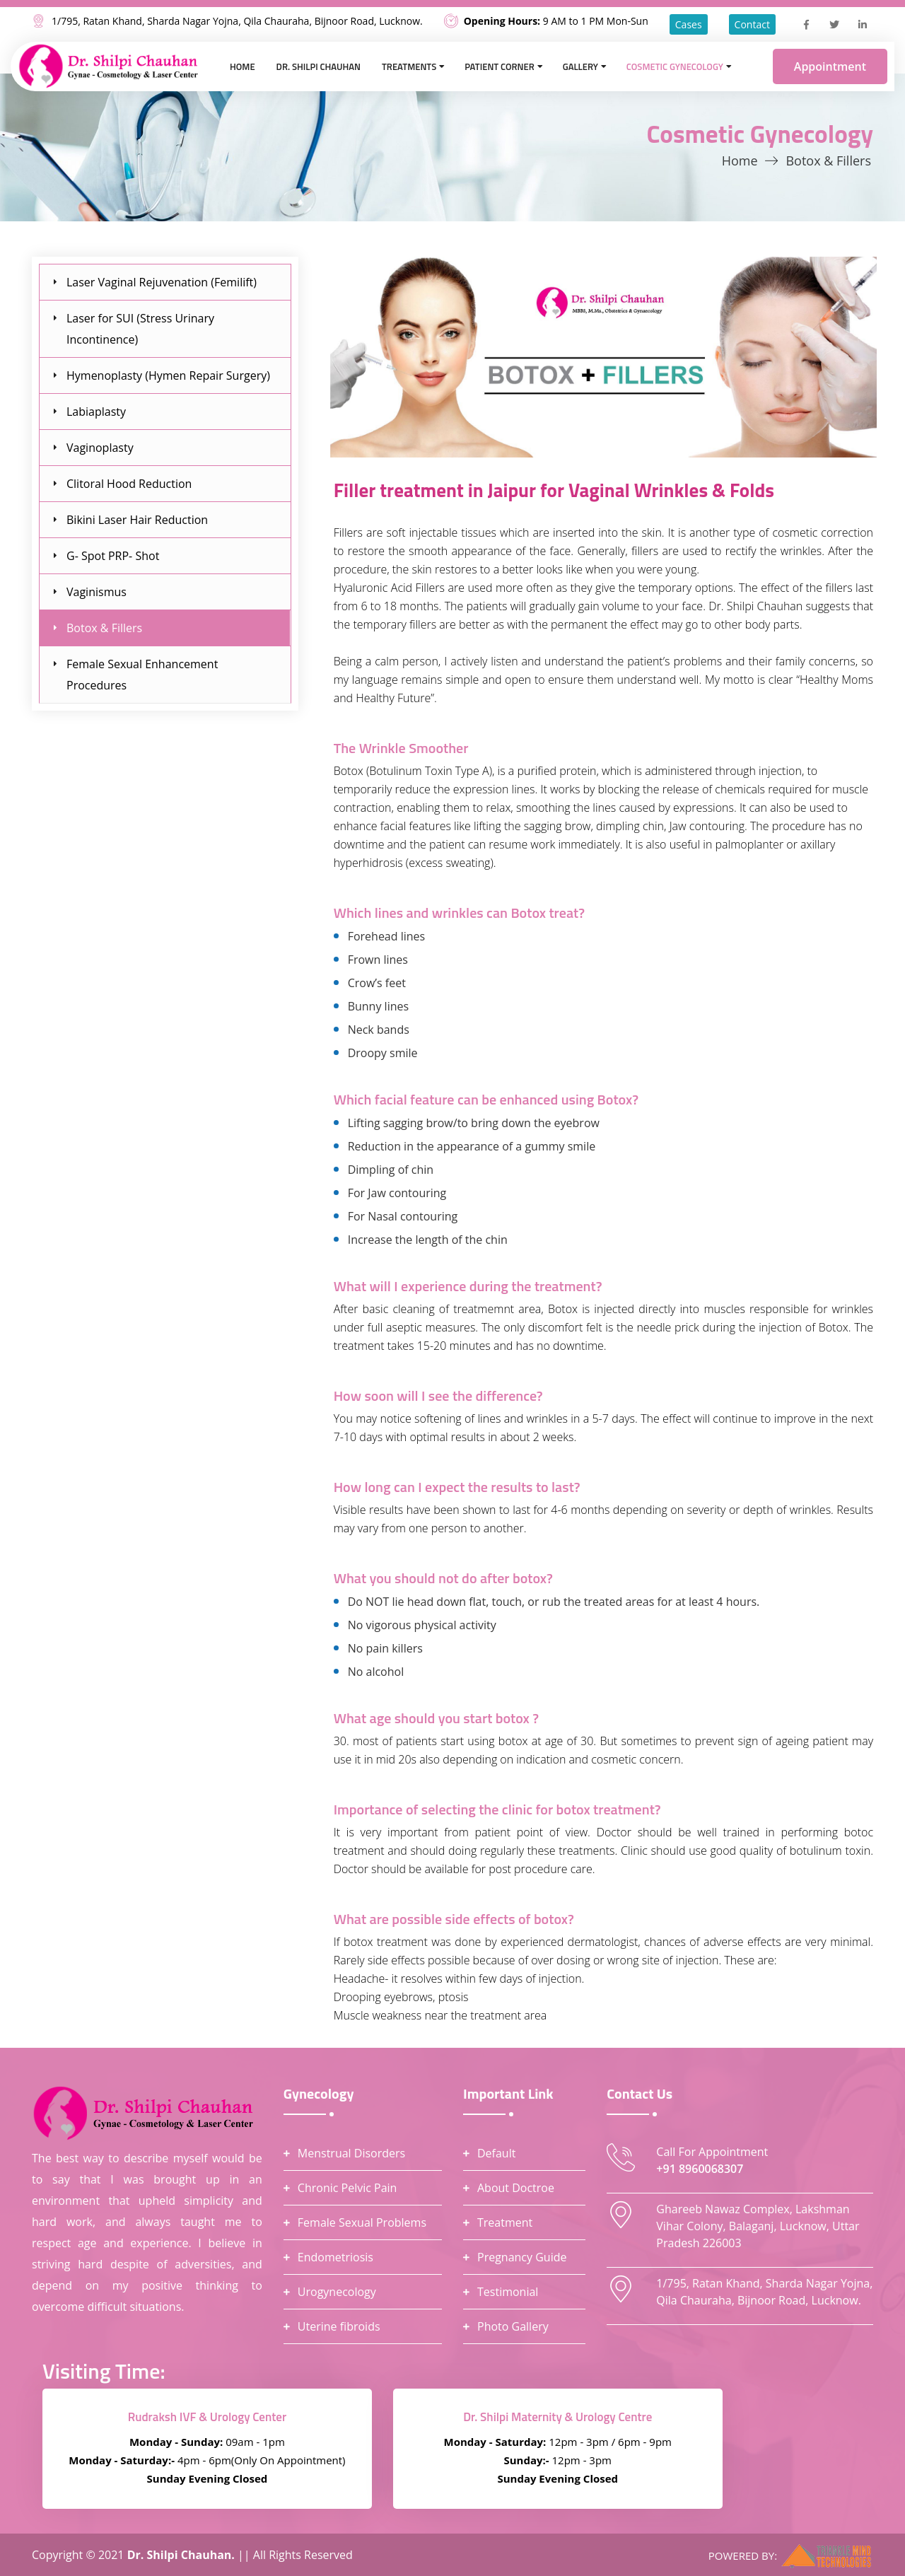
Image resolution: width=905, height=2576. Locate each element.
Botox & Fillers (104, 628)
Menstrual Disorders (351, 2153)
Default (496, 2153)
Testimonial (507, 2292)
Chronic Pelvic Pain (347, 2188)
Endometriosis (335, 2257)
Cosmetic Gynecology (674, 66)
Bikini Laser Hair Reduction (137, 520)
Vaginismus (96, 592)
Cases (688, 24)
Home (242, 66)
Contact (752, 24)
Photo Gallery (513, 2326)
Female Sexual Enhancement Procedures (142, 674)
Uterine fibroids (339, 2326)
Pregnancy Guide (521, 2257)
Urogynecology (337, 2292)
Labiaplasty (96, 411)
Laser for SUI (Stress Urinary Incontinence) (140, 328)
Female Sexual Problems (362, 2222)
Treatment (504, 2222)
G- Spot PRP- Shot (112, 556)
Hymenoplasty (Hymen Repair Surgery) (168, 375)
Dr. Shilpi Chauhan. (182, 2555)
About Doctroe (515, 2188)
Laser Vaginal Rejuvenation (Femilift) (161, 282)
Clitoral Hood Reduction (129, 483)
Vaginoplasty (100, 447)
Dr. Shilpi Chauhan (318, 66)
